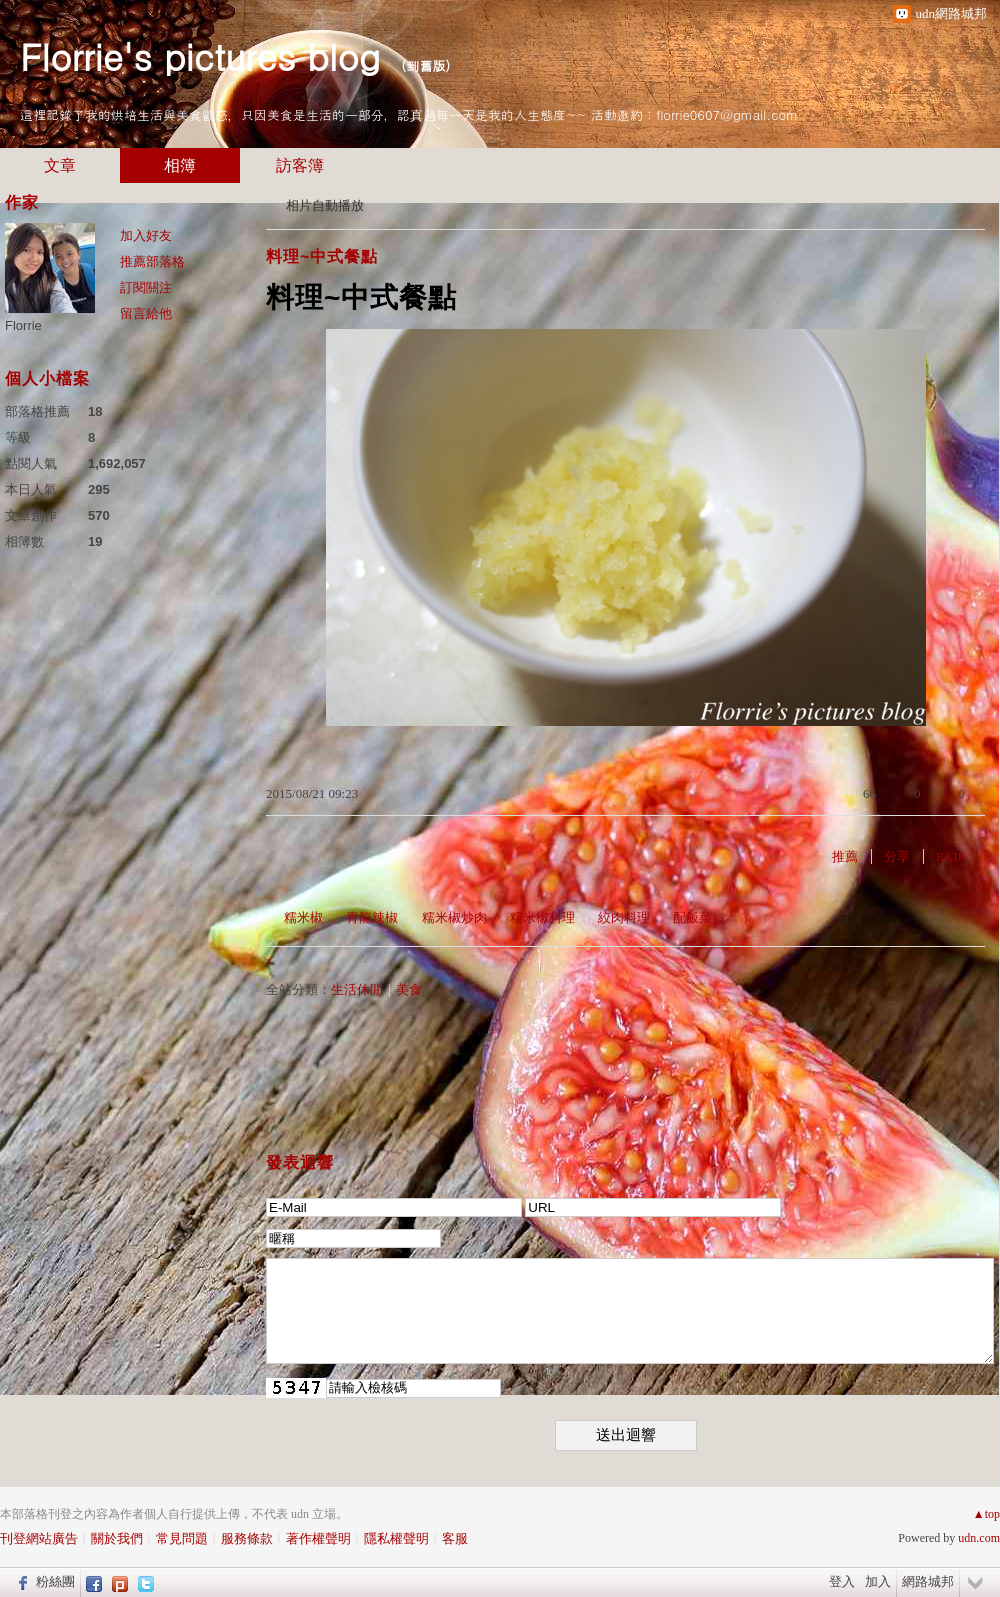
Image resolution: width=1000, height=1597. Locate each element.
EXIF (950, 856)
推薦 (845, 856)
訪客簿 (300, 165)
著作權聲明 (318, 1538)
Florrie (23, 325)
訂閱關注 (146, 287)
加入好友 (146, 235)
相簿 (180, 165)
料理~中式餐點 (322, 256)
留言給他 (146, 313)
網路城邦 (928, 1581)
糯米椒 (303, 917)
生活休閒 (357, 989)
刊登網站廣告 (39, 1538)
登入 (842, 1581)
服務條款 (247, 1538)
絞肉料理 (624, 917)
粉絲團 (55, 1581)
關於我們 (117, 1538)
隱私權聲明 (396, 1538)
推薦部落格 (152, 261)
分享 (897, 856)
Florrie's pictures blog (200, 55)
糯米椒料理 (542, 917)
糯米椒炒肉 (454, 917)
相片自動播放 (325, 205)
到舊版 (425, 65)
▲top (986, 1514)
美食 (409, 989)
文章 (60, 165)
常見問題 (182, 1538)
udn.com (979, 1538)
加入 (878, 1581)
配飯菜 (692, 917)
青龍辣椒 (372, 917)
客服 (455, 1538)
